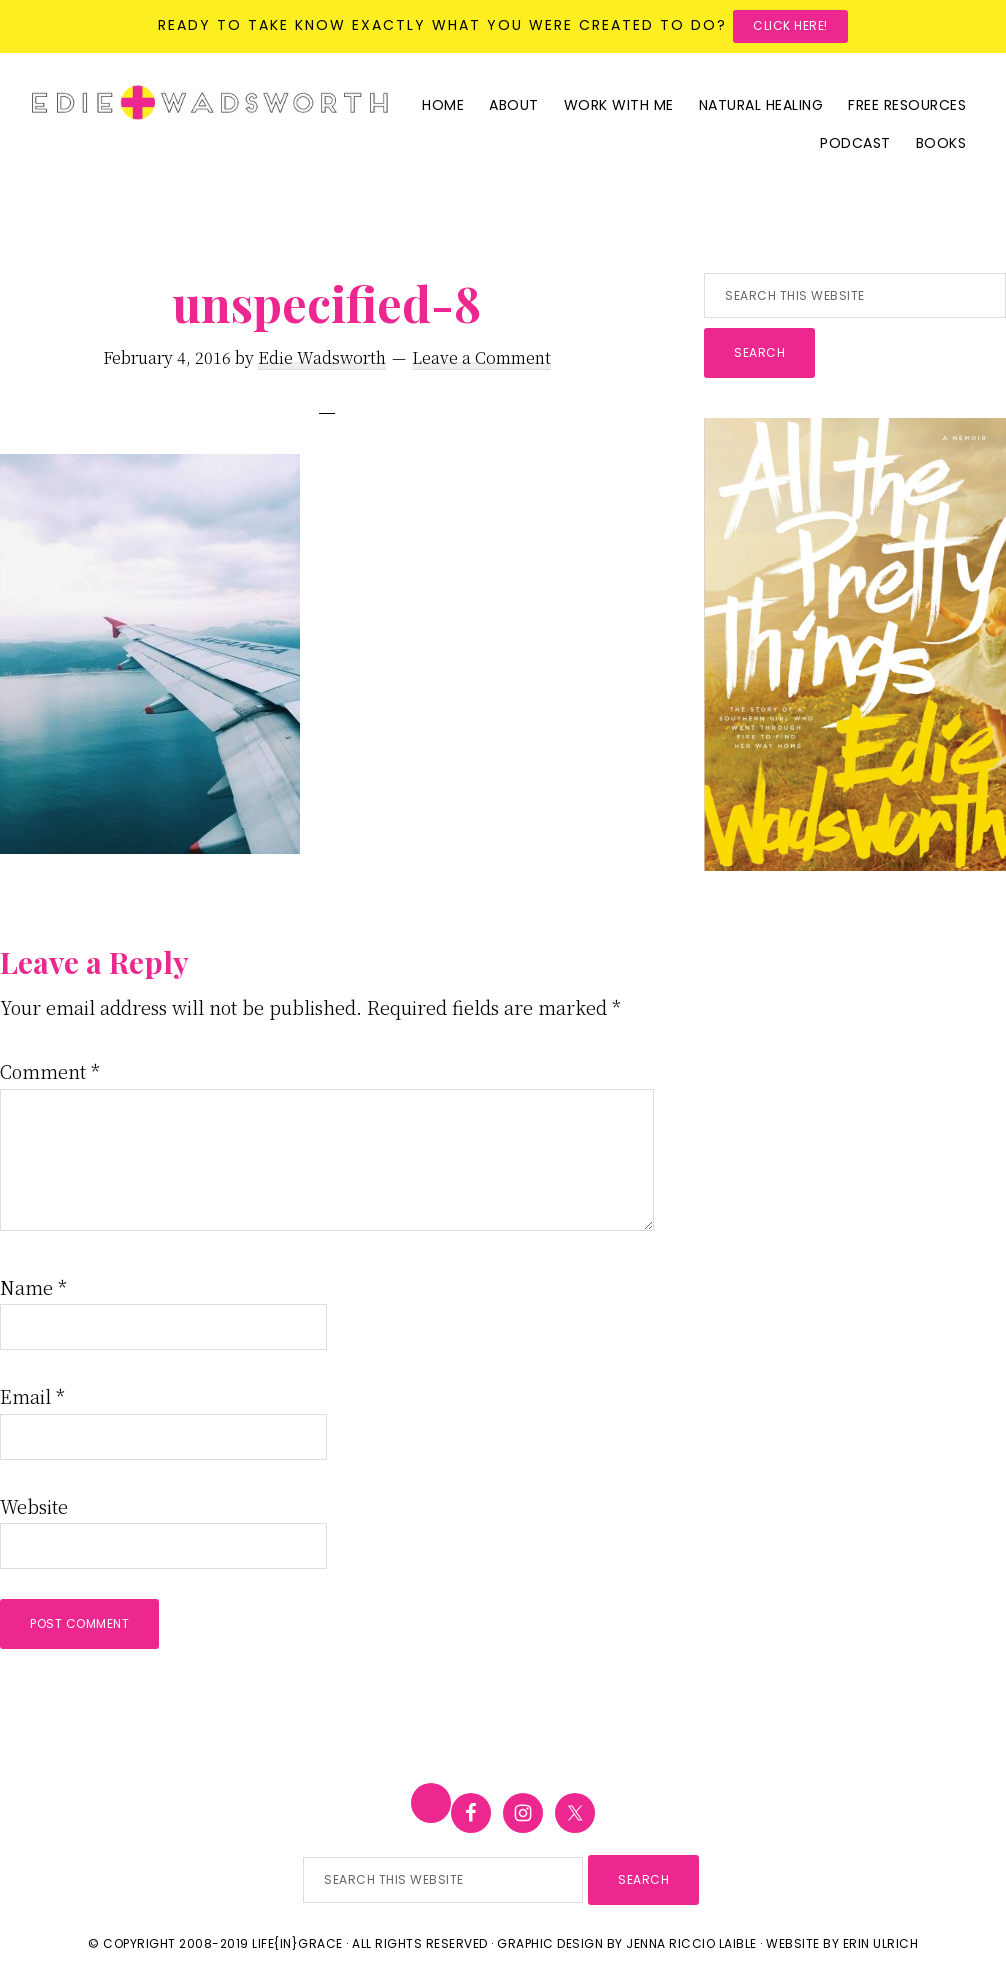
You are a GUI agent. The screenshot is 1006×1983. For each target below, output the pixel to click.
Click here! (790, 25)
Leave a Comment (481, 357)
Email (32, 1396)
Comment (50, 1071)
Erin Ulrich (881, 1943)
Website (34, 1506)
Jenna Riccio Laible (691, 1943)
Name (33, 1287)
